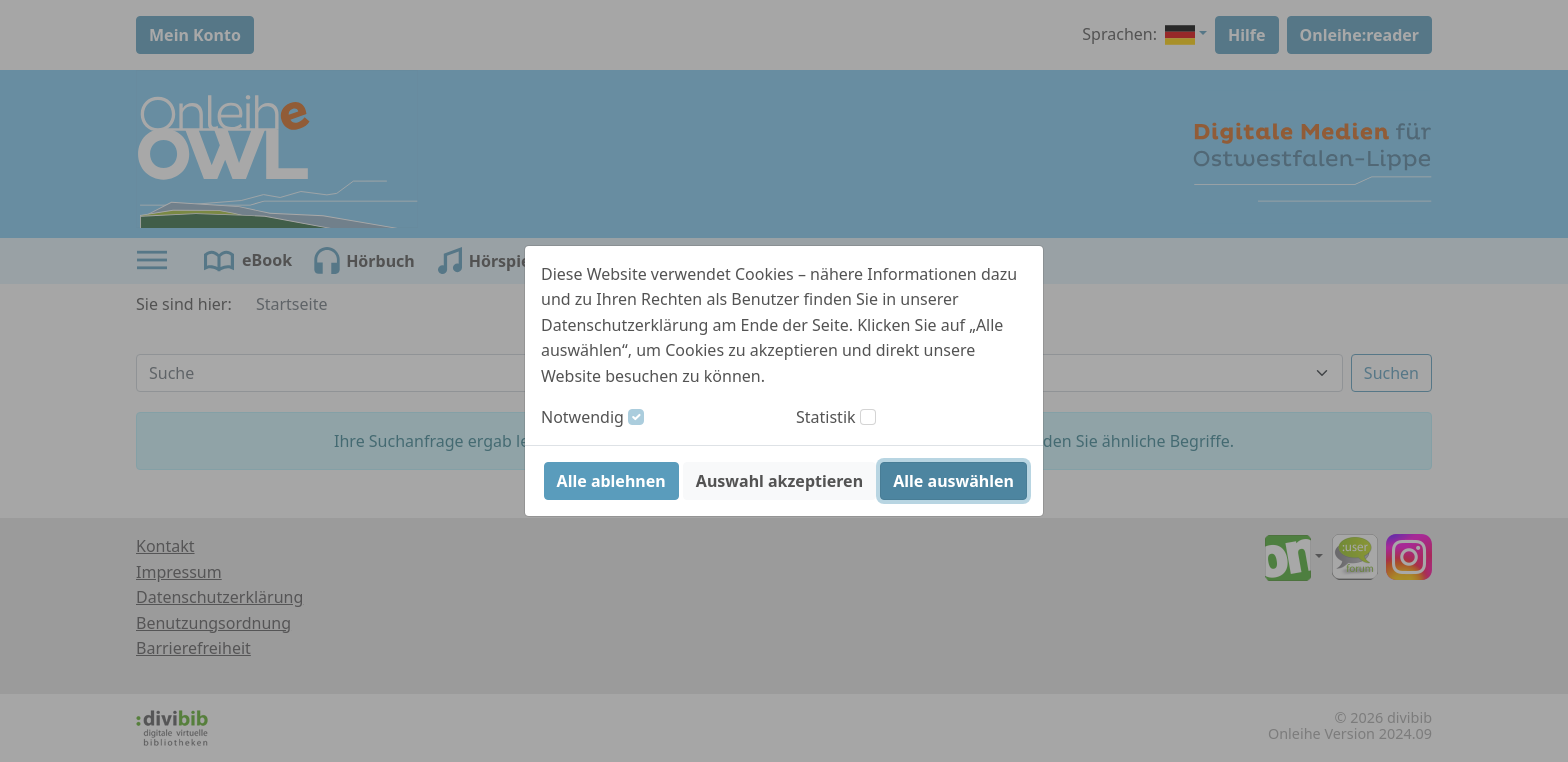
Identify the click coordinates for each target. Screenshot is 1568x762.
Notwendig (582, 417)
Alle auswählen (953, 481)
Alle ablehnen (611, 481)
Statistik (826, 417)
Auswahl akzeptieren (779, 481)
